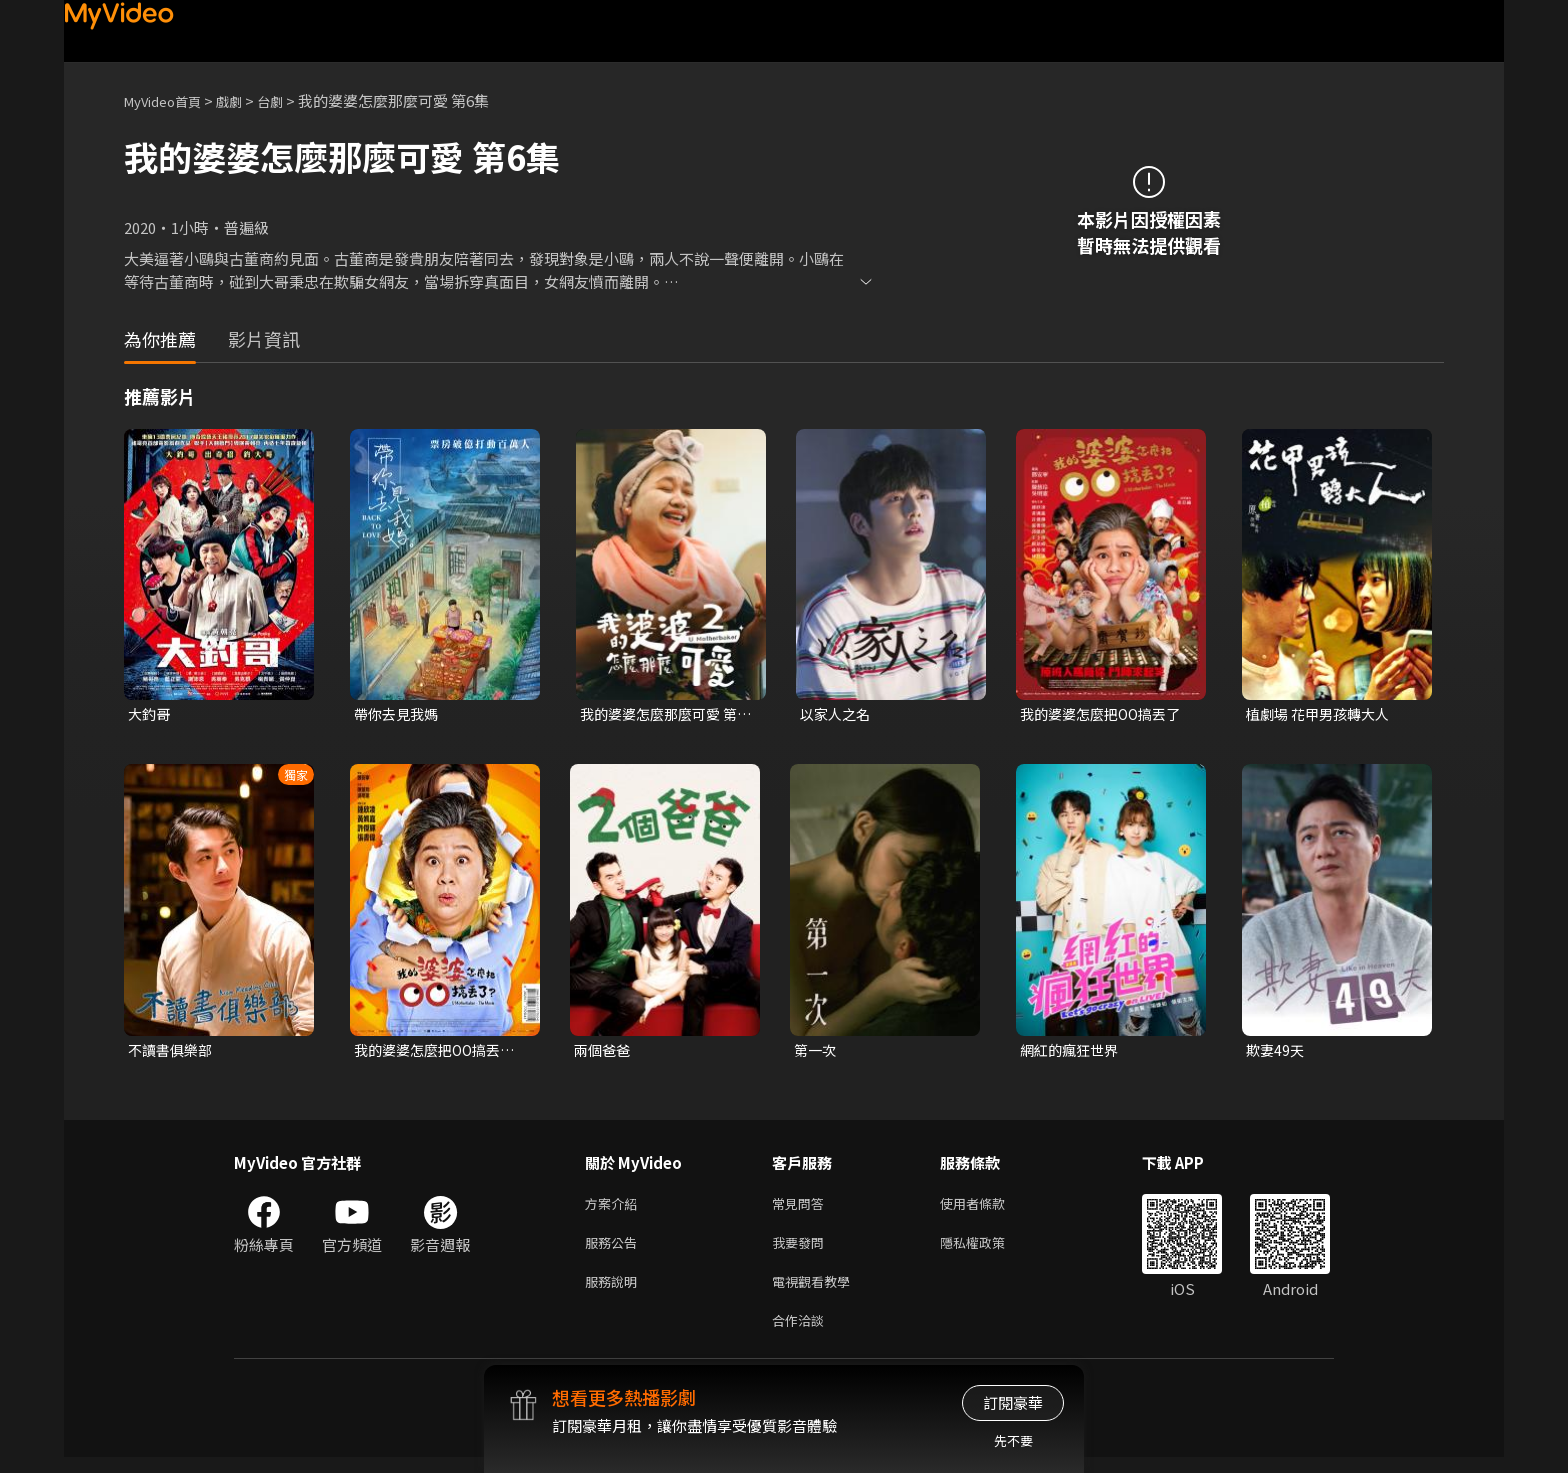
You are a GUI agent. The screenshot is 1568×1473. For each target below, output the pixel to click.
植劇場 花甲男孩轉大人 (1322, 714)
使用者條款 (989, 1208)
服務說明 (615, 1292)
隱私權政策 (989, 1250)
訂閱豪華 (1013, 1402)
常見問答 (802, 1208)
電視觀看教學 (817, 1292)
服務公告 (615, 1250)
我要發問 (802, 1250)
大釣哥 (150, 714)
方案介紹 (615, 1208)
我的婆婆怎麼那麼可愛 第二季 (664, 715)
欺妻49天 (1276, 1052)
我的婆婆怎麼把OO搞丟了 (1106, 714)
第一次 (816, 1052)
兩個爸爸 (604, 1052)
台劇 (290, 100)
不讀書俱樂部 (173, 1052)
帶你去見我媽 (399, 714)
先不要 (1013, 1440)
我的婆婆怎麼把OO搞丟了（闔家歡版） (440, 1053)
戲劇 (245, 100)
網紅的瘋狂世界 (1072, 1052)
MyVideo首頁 (169, 100)
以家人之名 (837, 714)
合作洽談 (802, 1334)
